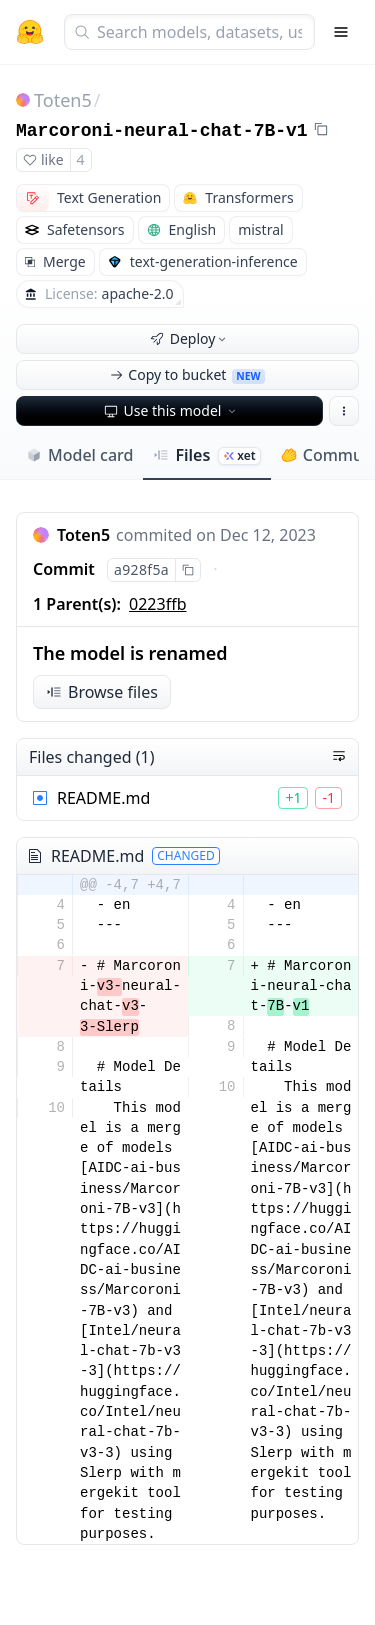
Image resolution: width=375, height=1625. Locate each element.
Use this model (172, 410)
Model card (79, 455)
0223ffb (157, 604)
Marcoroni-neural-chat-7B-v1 (162, 131)
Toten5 (63, 100)
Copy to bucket (187, 374)
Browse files (102, 692)
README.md (103, 798)
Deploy (190, 338)
